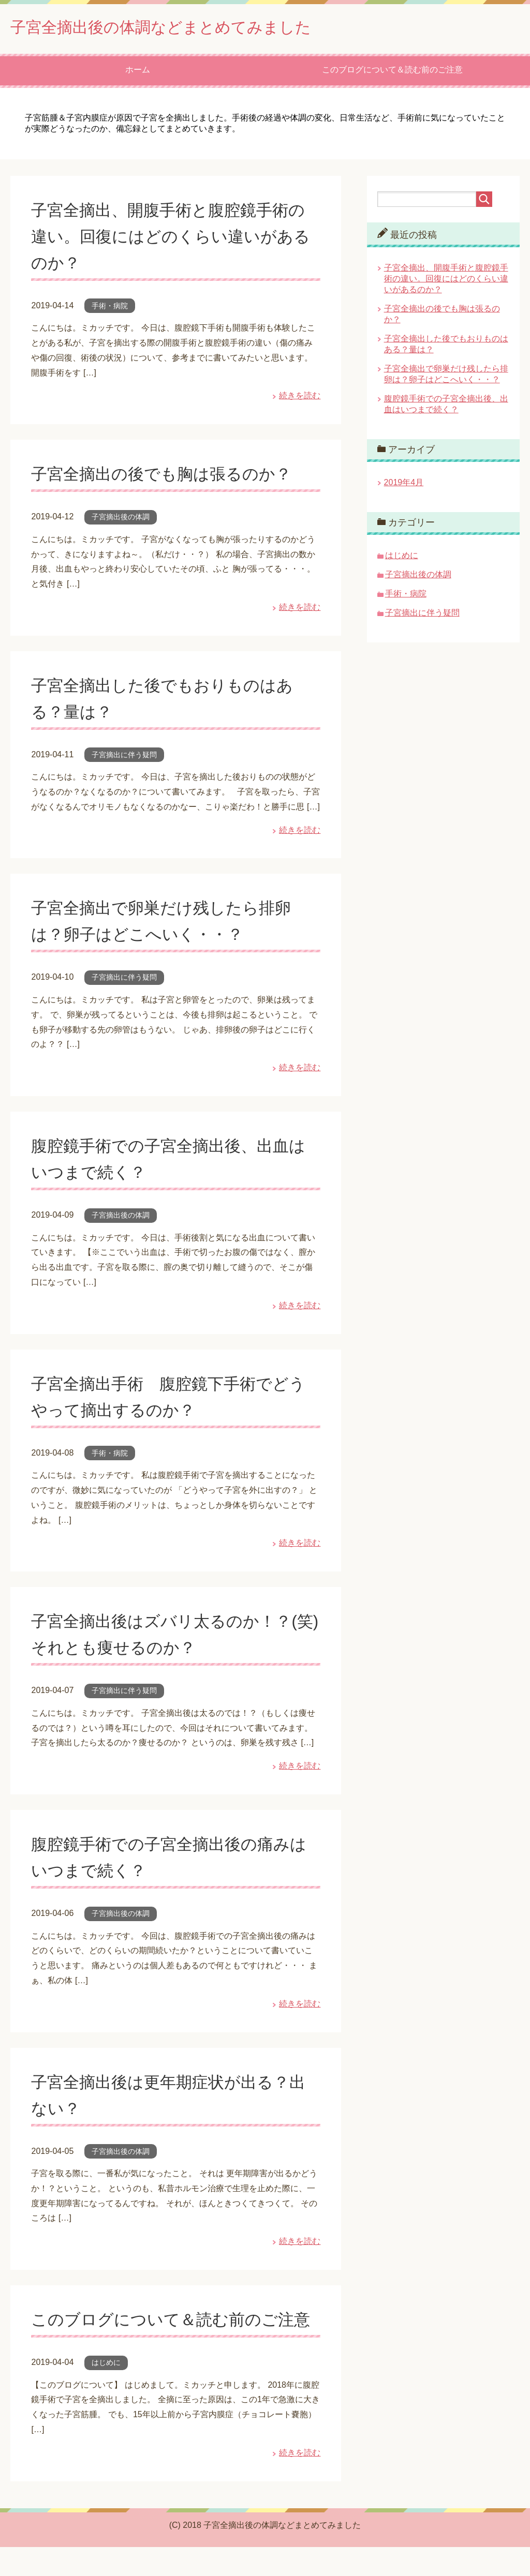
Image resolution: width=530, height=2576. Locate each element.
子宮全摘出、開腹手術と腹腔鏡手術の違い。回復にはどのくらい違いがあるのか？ (174, 238)
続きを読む (299, 398)
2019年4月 (404, 485)
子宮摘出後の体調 (121, 519)
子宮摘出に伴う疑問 (124, 757)
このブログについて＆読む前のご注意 (392, 72)
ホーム (137, 72)
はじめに (106, 2391)
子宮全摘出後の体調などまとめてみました (190, 27)
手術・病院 (110, 308)
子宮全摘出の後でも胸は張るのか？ (173, 476)
